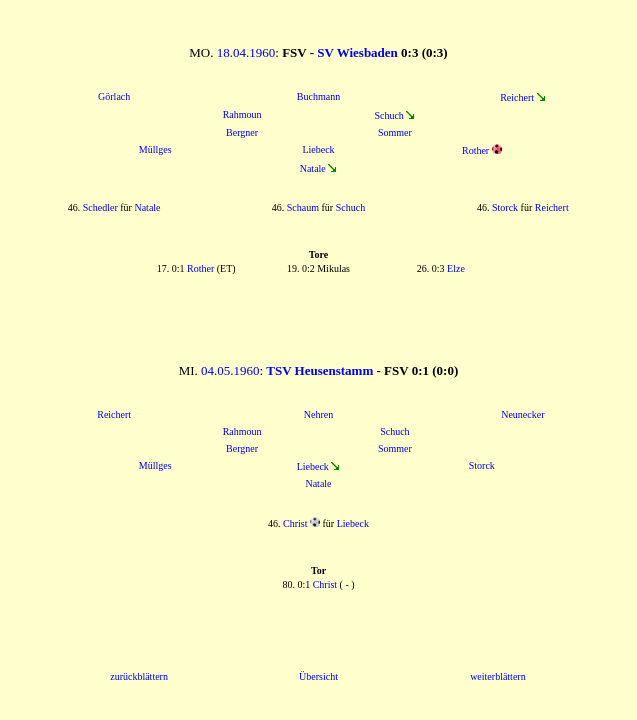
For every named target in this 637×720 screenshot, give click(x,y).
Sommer (395, 132)
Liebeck (318, 149)
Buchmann (318, 96)
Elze (456, 268)
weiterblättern (498, 676)
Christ (295, 523)
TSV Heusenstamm (319, 370)
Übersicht (318, 676)
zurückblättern (139, 676)
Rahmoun (242, 114)
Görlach (114, 96)
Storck (505, 207)
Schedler (100, 207)
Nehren (318, 414)
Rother (475, 150)
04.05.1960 (230, 370)
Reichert (517, 97)
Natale (313, 168)
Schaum (303, 207)
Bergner (242, 132)
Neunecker (522, 414)
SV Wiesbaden (357, 52)
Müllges (155, 149)
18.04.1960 (246, 52)
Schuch (388, 115)
